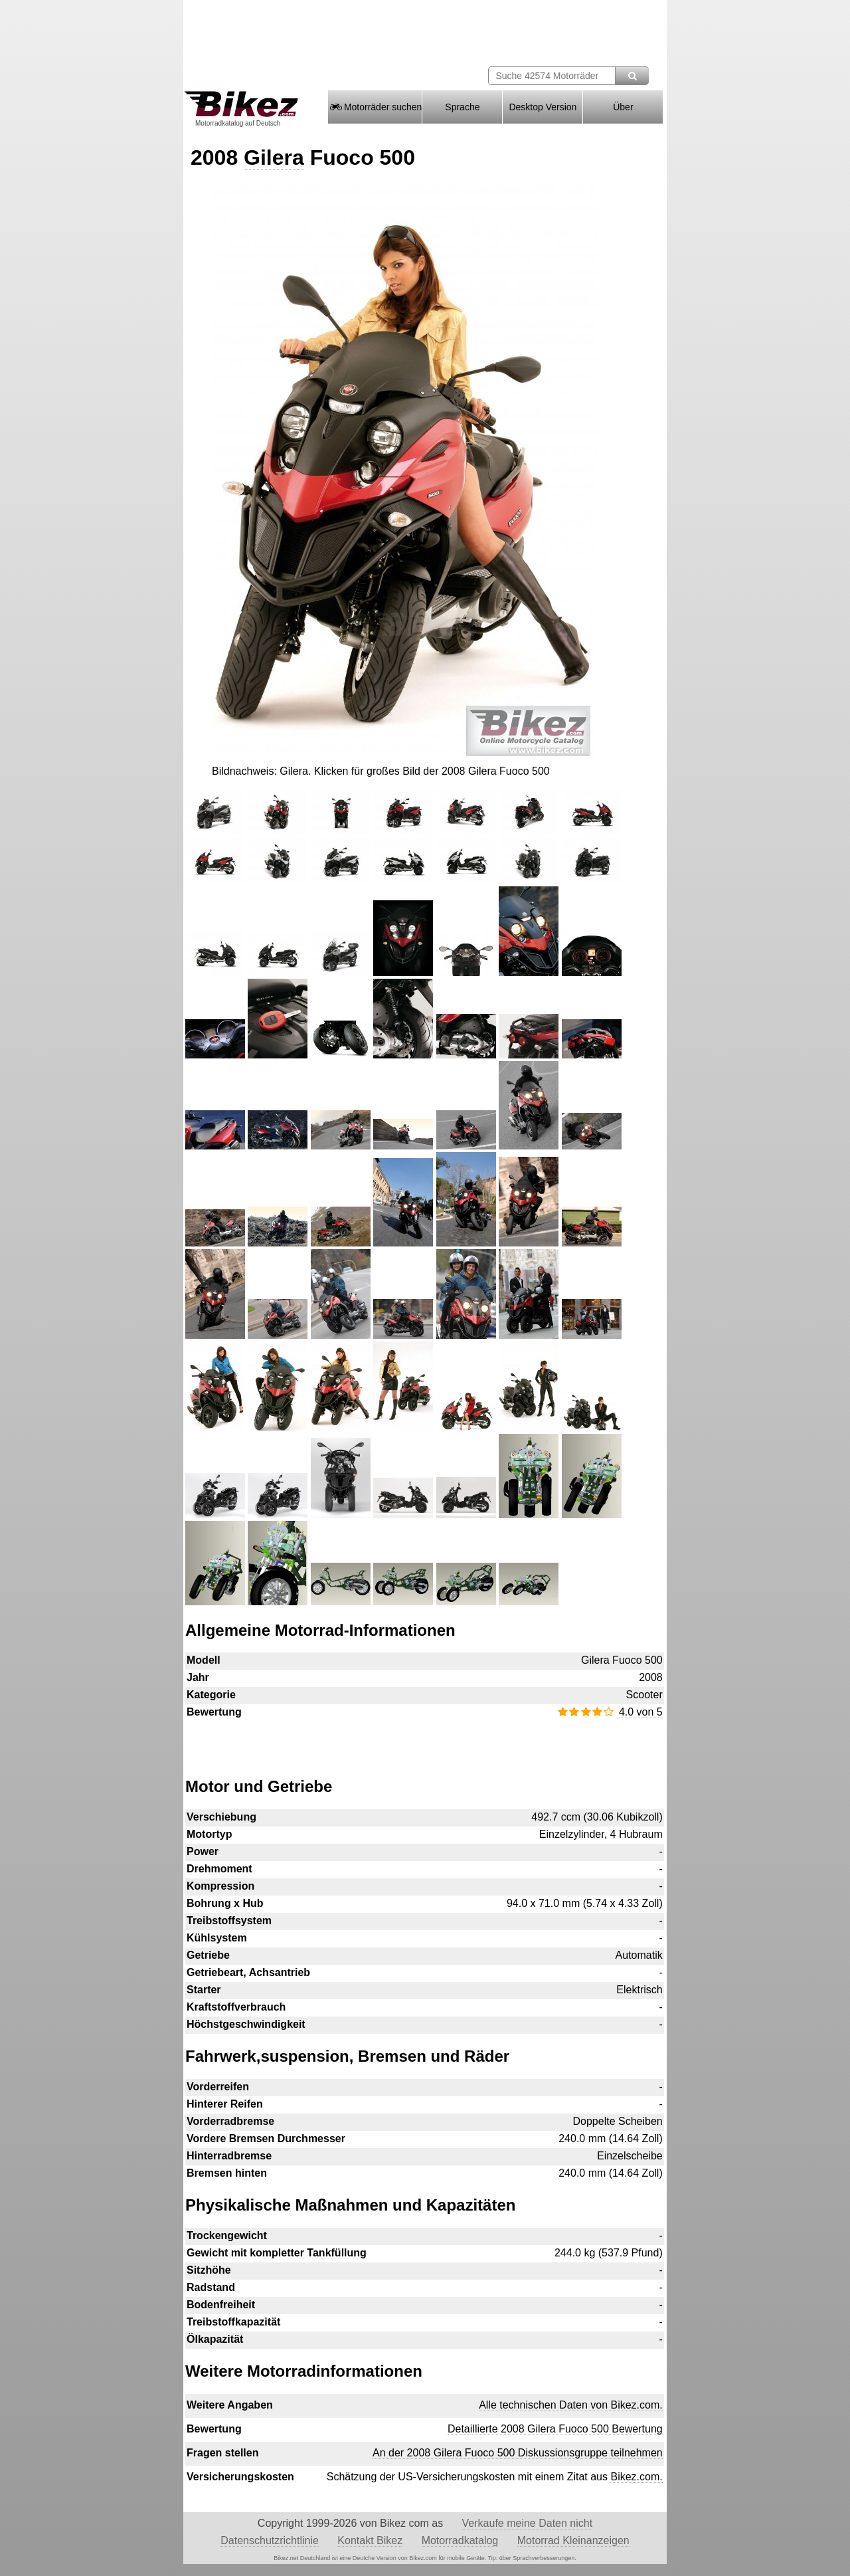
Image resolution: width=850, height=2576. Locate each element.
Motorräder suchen (375, 107)
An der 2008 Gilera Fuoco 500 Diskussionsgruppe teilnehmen (518, 2452)
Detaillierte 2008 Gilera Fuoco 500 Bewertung (555, 2428)
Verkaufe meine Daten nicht (527, 2523)
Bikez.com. (636, 2476)
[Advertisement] (424, 1741)
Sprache (462, 107)
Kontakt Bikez (369, 2540)
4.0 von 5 (641, 1712)
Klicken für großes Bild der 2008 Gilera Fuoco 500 (432, 771)
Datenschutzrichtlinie (269, 2540)
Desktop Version (542, 107)
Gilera (274, 157)
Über (623, 107)
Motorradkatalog (460, 2540)
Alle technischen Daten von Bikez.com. (571, 2405)
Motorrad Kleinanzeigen (573, 2540)
